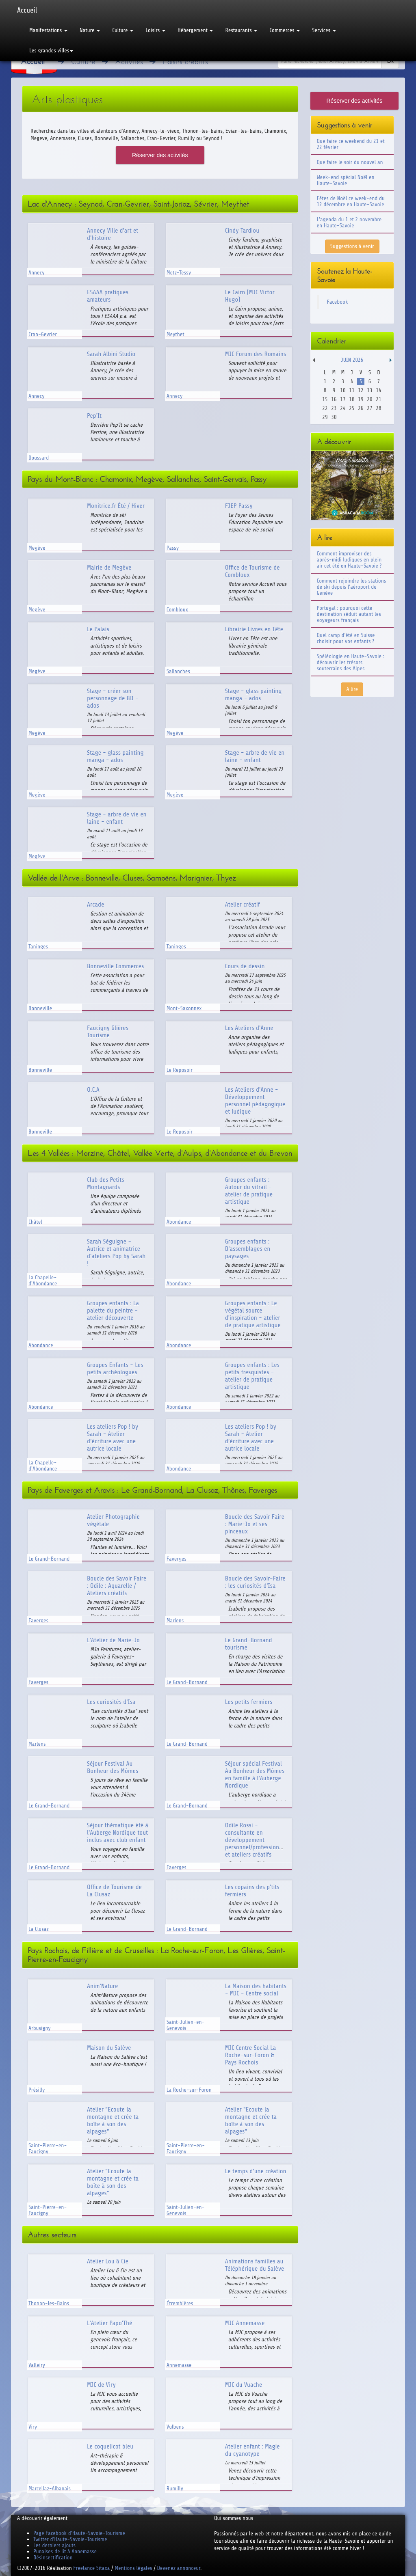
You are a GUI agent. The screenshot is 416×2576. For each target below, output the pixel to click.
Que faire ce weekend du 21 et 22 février (351, 144)
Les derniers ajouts (54, 2545)
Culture (122, 30)
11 (351, 390)
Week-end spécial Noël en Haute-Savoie (346, 180)
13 (369, 390)
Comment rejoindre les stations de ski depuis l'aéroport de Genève (351, 587)
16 (333, 399)
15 (324, 399)
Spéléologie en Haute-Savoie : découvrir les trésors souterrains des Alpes (350, 662)
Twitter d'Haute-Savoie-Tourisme (70, 2539)
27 (369, 408)
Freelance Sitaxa (91, 2568)
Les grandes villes (51, 51)
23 (333, 408)
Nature (90, 30)
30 (333, 417)
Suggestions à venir (352, 246)
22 (324, 408)
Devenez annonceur (179, 2568)
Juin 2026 (352, 360)
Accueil (27, 10)
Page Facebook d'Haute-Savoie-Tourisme (79, 2533)
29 (324, 417)
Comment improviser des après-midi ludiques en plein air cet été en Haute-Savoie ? (349, 560)
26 (360, 408)
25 (351, 408)
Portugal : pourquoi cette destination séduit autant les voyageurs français (349, 614)
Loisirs (155, 30)
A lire (352, 689)
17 (342, 399)
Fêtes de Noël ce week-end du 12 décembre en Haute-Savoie (351, 201)
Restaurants (241, 30)
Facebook (337, 302)
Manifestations (48, 30)
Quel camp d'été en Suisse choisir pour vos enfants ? (346, 638)
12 (360, 390)
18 (351, 399)
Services (324, 30)
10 (342, 390)
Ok (390, 61)
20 (369, 399)
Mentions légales (133, 2568)
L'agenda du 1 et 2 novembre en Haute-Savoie (349, 222)
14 (378, 390)
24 (342, 408)
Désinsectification (52, 2557)
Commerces (284, 30)
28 (378, 408)
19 (360, 399)
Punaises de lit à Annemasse (65, 2551)
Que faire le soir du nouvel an (350, 162)
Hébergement (195, 30)
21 (378, 399)
